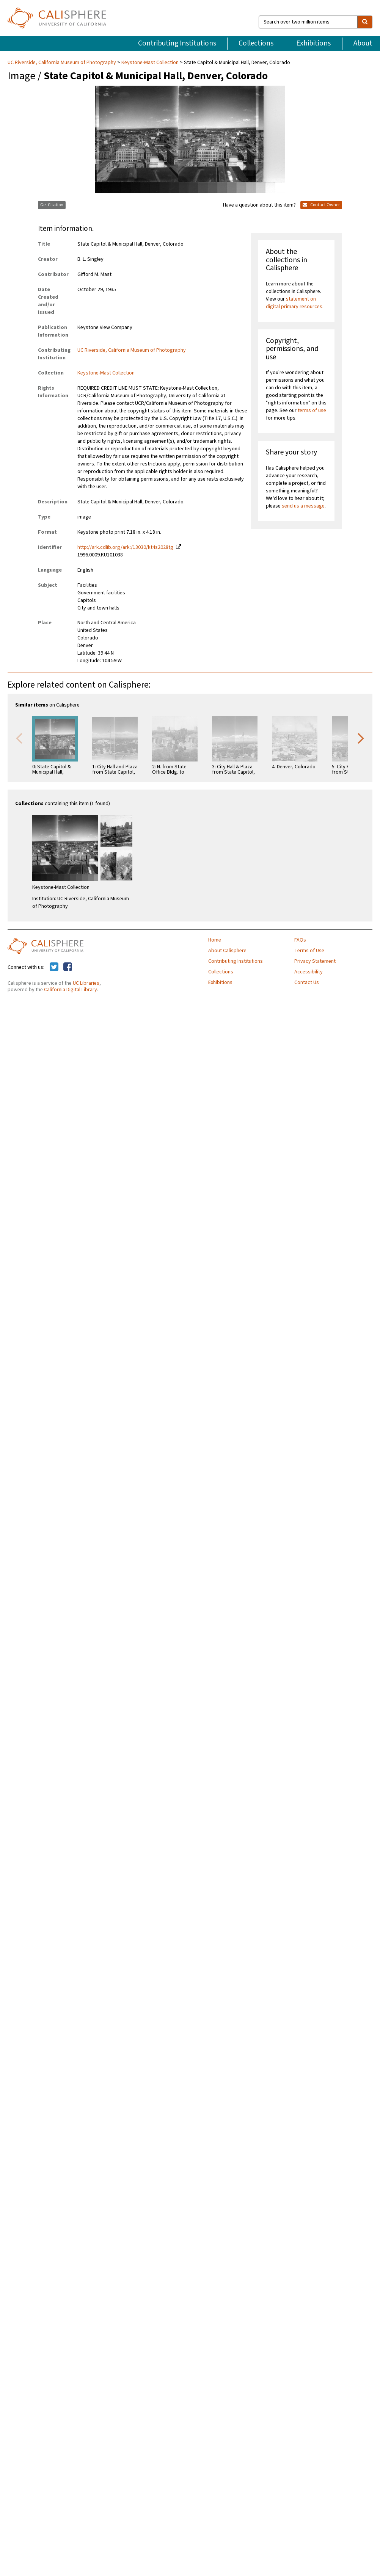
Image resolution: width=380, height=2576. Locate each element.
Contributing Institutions (177, 43)
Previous (19, 737)
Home (214, 940)
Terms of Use (309, 950)
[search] (364, 22)
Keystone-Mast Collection (150, 62)
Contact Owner (321, 205)
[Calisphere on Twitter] (54, 967)
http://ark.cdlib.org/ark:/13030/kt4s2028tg (125, 547)
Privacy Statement (315, 961)
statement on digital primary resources (294, 302)
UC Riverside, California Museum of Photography (62, 62)
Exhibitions (313, 43)
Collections (256, 43)
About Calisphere (227, 950)
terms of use (312, 410)
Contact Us (306, 982)
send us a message (303, 506)
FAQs (300, 940)
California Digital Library (70, 989)
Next (361, 737)
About (362, 43)
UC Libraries (86, 983)
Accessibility (308, 972)
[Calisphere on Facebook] (67, 967)
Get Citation (51, 205)
